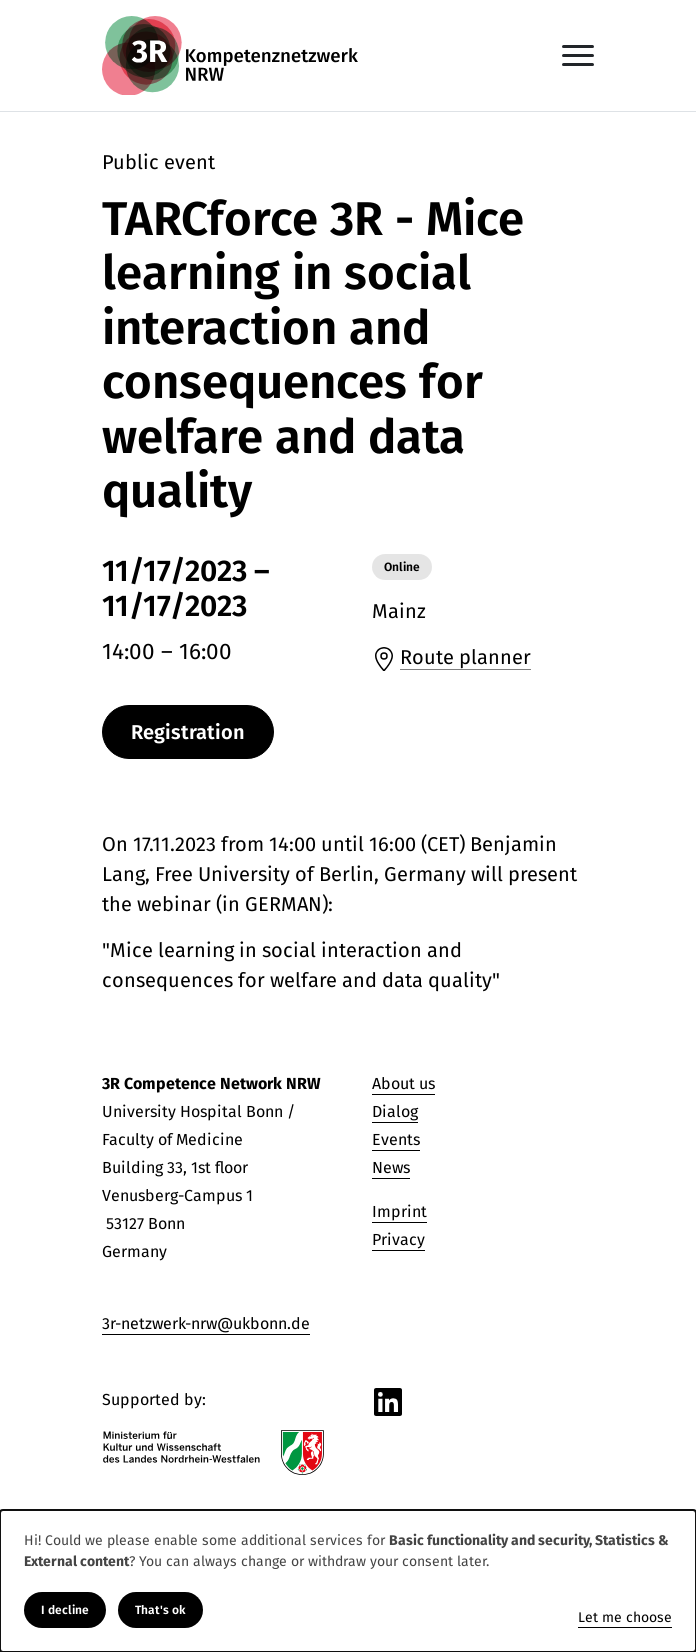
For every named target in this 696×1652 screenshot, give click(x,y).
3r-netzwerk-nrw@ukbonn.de (206, 1323)
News (391, 1167)
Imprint (399, 1211)
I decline (65, 1610)
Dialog (395, 1111)
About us (403, 1083)
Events (396, 1139)
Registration (188, 732)
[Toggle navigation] (578, 55)
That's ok (160, 1610)
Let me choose (625, 1617)
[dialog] (348, 1581)
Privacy (398, 1239)
